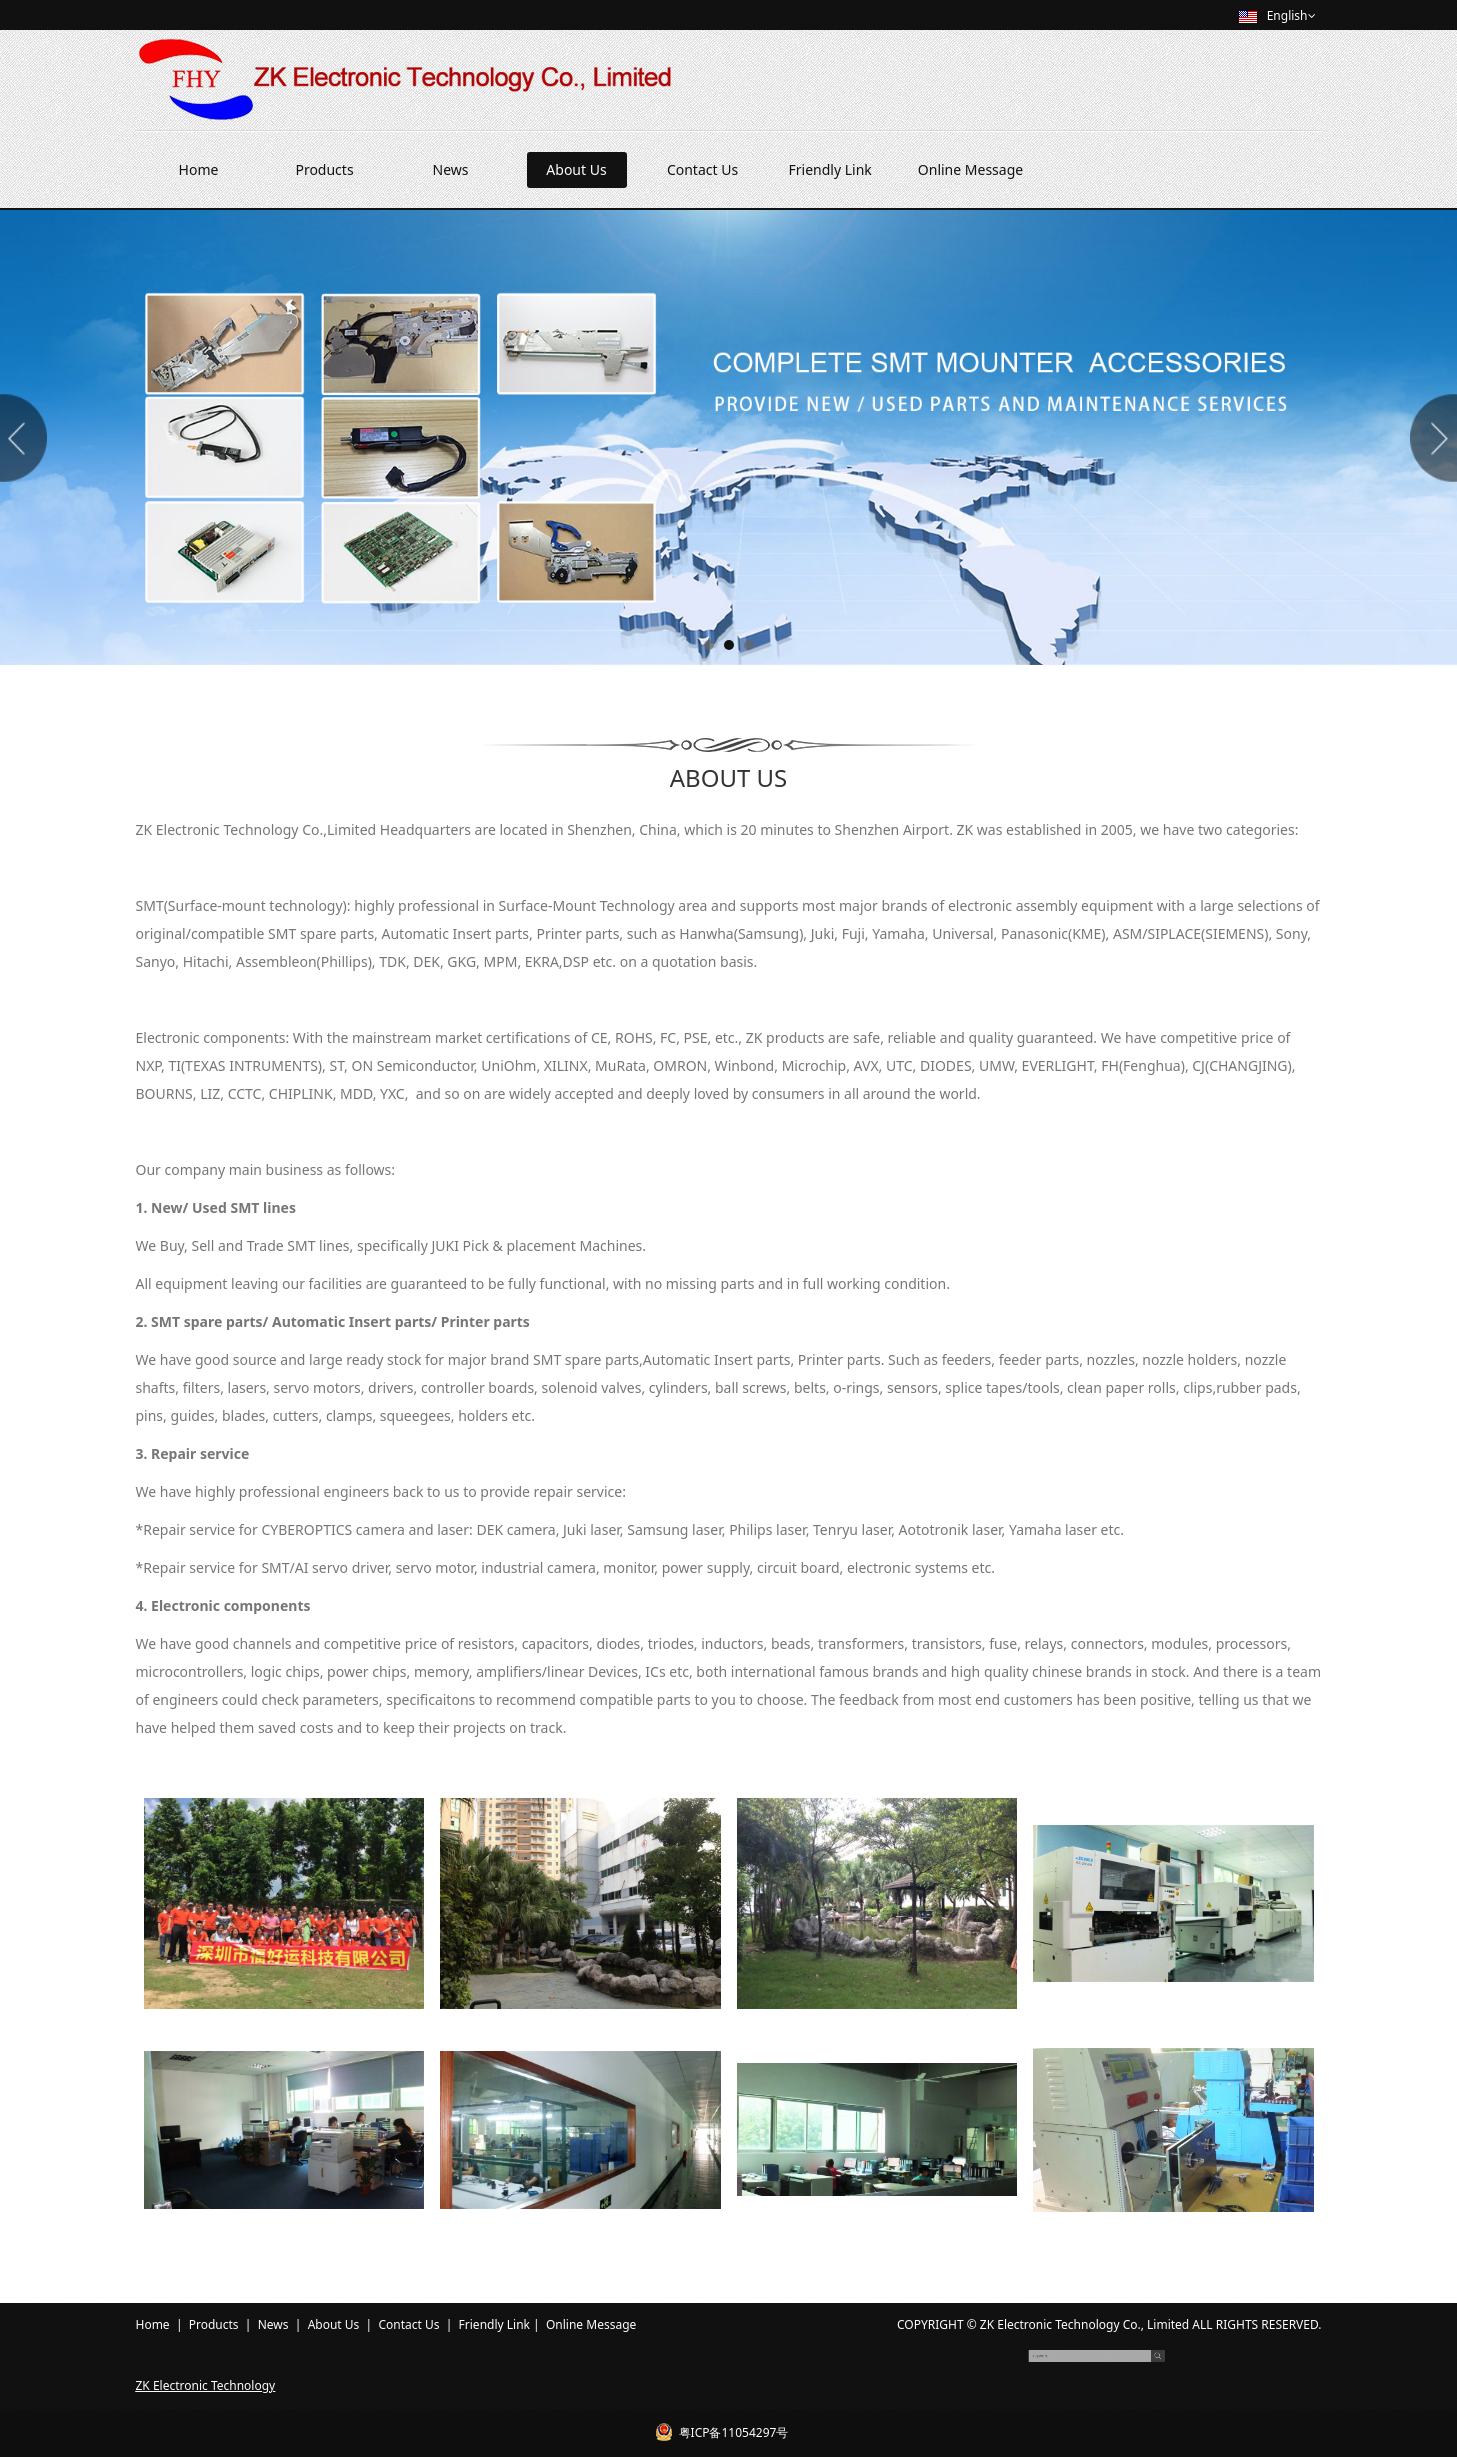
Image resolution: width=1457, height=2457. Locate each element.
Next (1430, 438)
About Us (576, 169)
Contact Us (702, 169)
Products (324, 169)
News (451, 169)
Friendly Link (830, 169)
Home (199, 169)
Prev (27, 438)
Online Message (970, 169)
